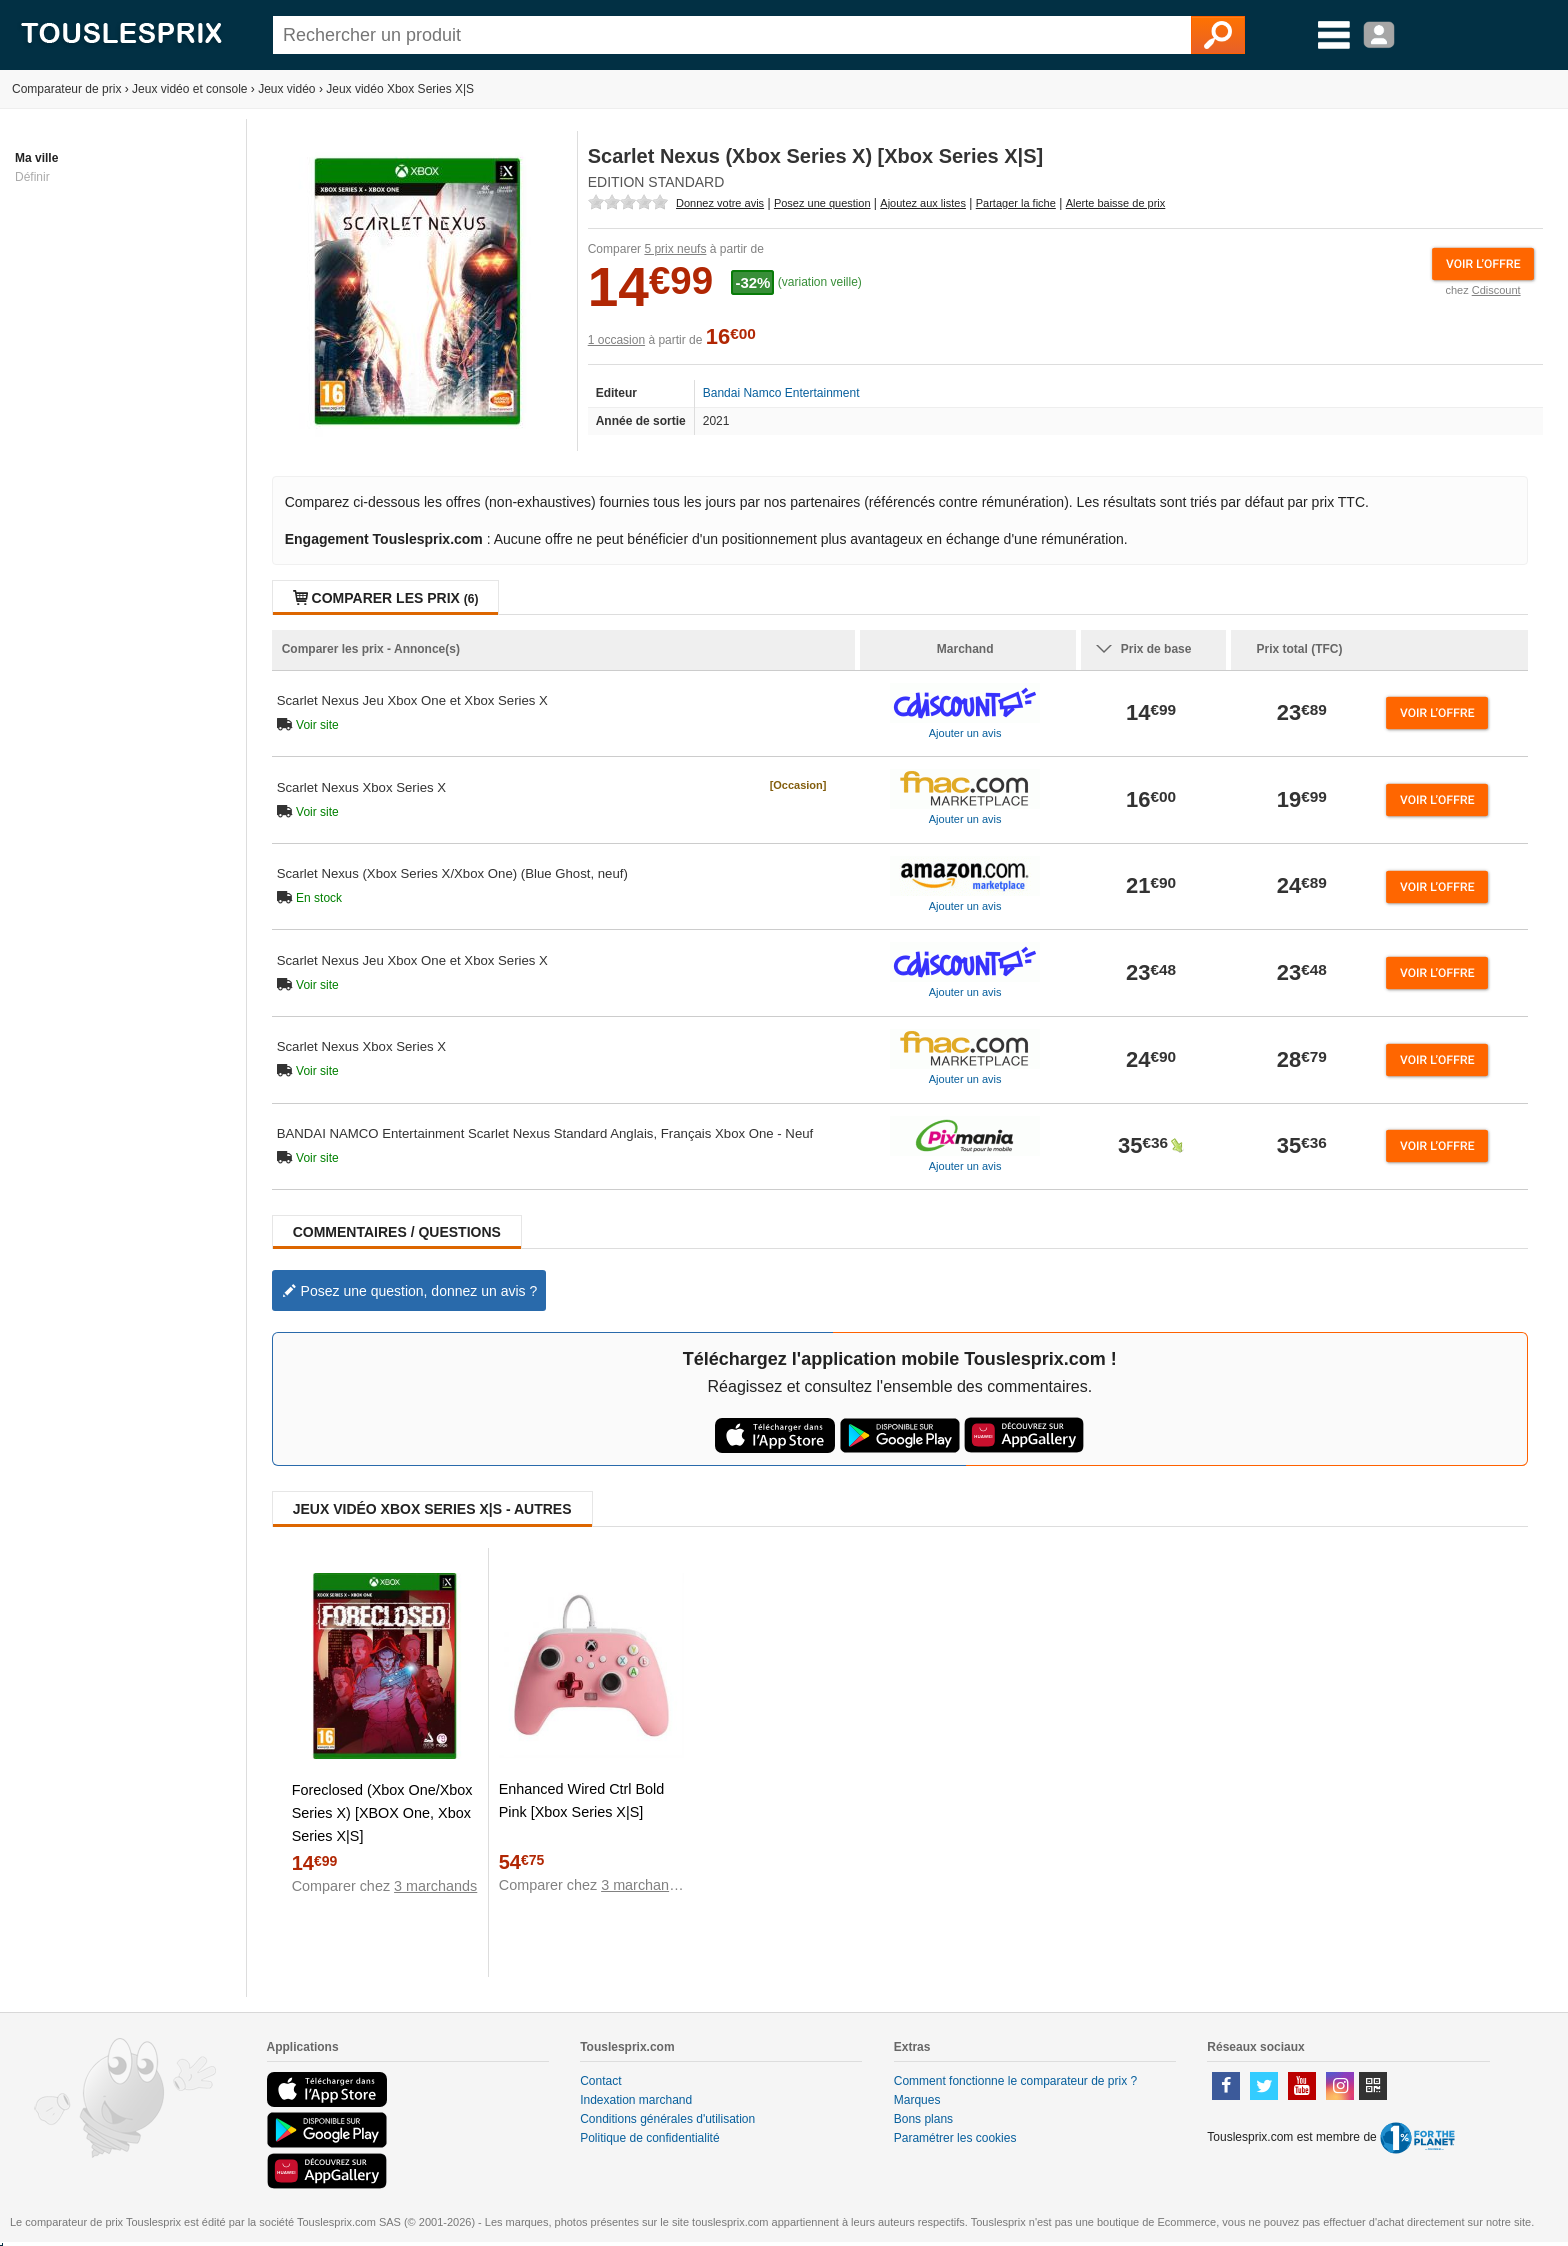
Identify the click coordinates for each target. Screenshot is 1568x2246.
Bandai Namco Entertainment (781, 393)
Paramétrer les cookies (955, 2138)
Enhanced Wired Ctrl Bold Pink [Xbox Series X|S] (582, 1800)
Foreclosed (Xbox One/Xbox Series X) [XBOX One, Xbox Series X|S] (382, 1813)
